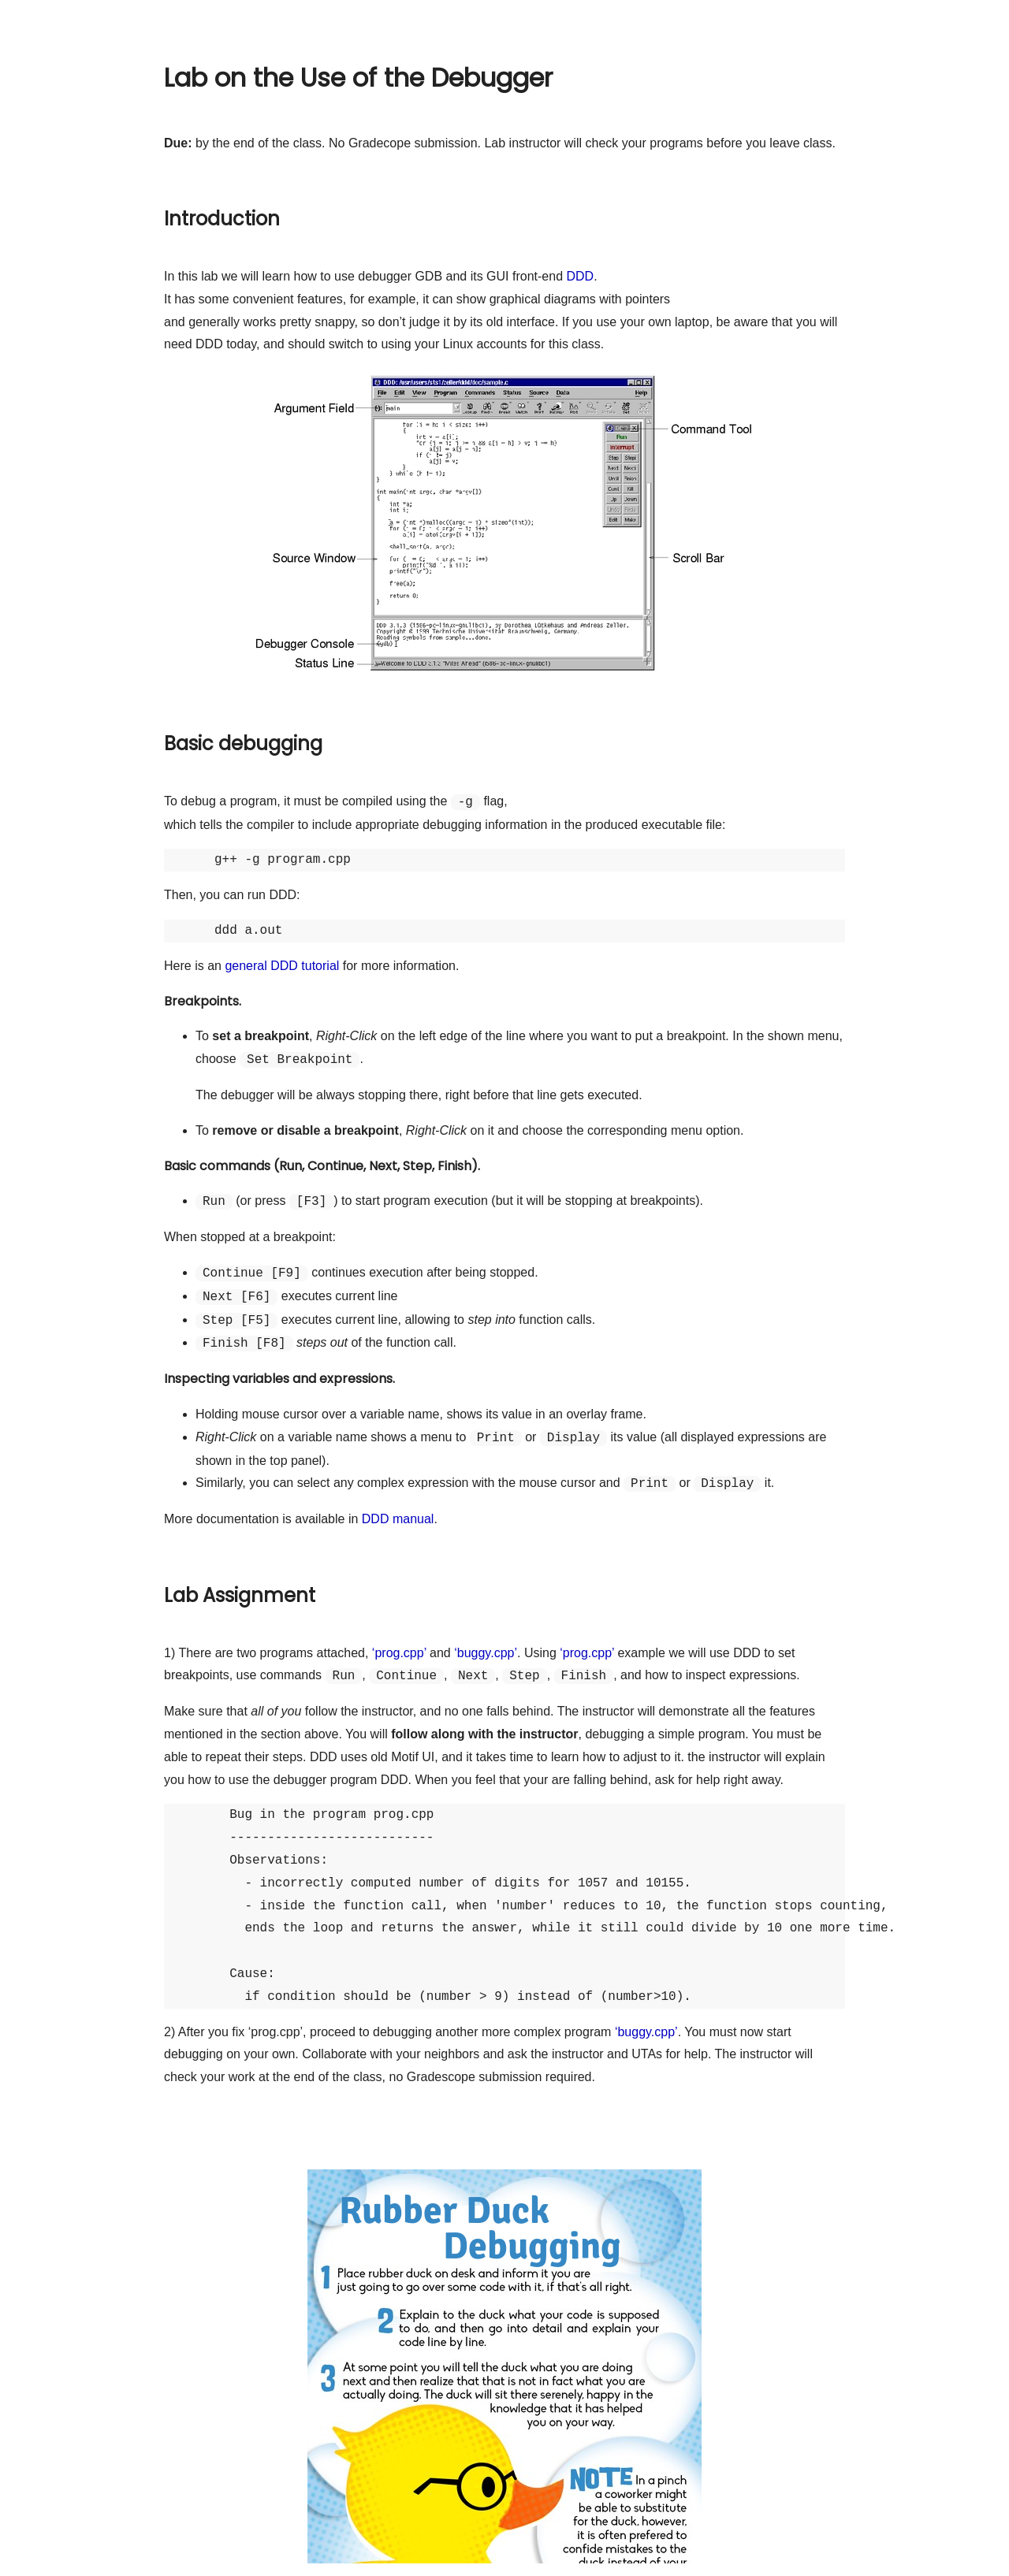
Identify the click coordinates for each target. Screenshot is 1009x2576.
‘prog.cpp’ (399, 1653)
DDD (580, 276)
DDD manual (398, 1519)
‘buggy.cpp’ (485, 1653)
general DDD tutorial (282, 965)
